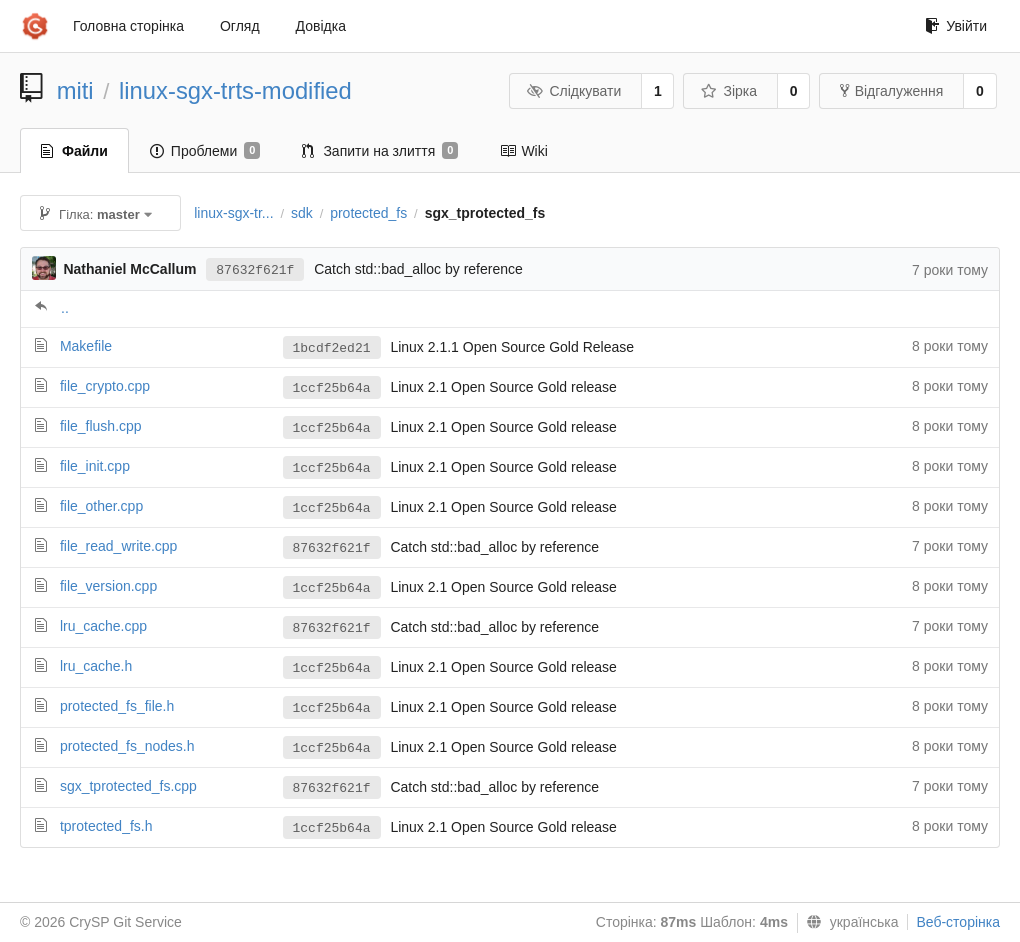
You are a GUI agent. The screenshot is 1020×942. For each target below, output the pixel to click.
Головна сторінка (128, 26)
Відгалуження (892, 91)
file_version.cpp (108, 586)
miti (75, 90)
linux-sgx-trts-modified (235, 90)
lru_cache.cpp (103, 626)
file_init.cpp (95, 466)
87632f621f (255, 270)
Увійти (956, 26)
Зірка (729, 91)
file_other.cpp (101, 506)
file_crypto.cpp (105, 386)
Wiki (523, 151)
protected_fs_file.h (117, 706)
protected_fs (368, 213)
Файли (74, 151)
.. (65, 308)
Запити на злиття (380, 151)
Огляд (240, 26)
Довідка (321, 26)
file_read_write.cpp (119, 546)
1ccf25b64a (332, 388)
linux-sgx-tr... (233, 213)
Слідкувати (574, 91)
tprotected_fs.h (106, 826)
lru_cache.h (96, 666)
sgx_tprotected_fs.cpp (128, 786)
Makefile (86, 346)
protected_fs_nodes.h (127, 746)
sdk (302, 213)
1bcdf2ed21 (332, 348)
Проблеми (205, 151)
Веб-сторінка (958, 922)
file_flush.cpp (101, 426)
